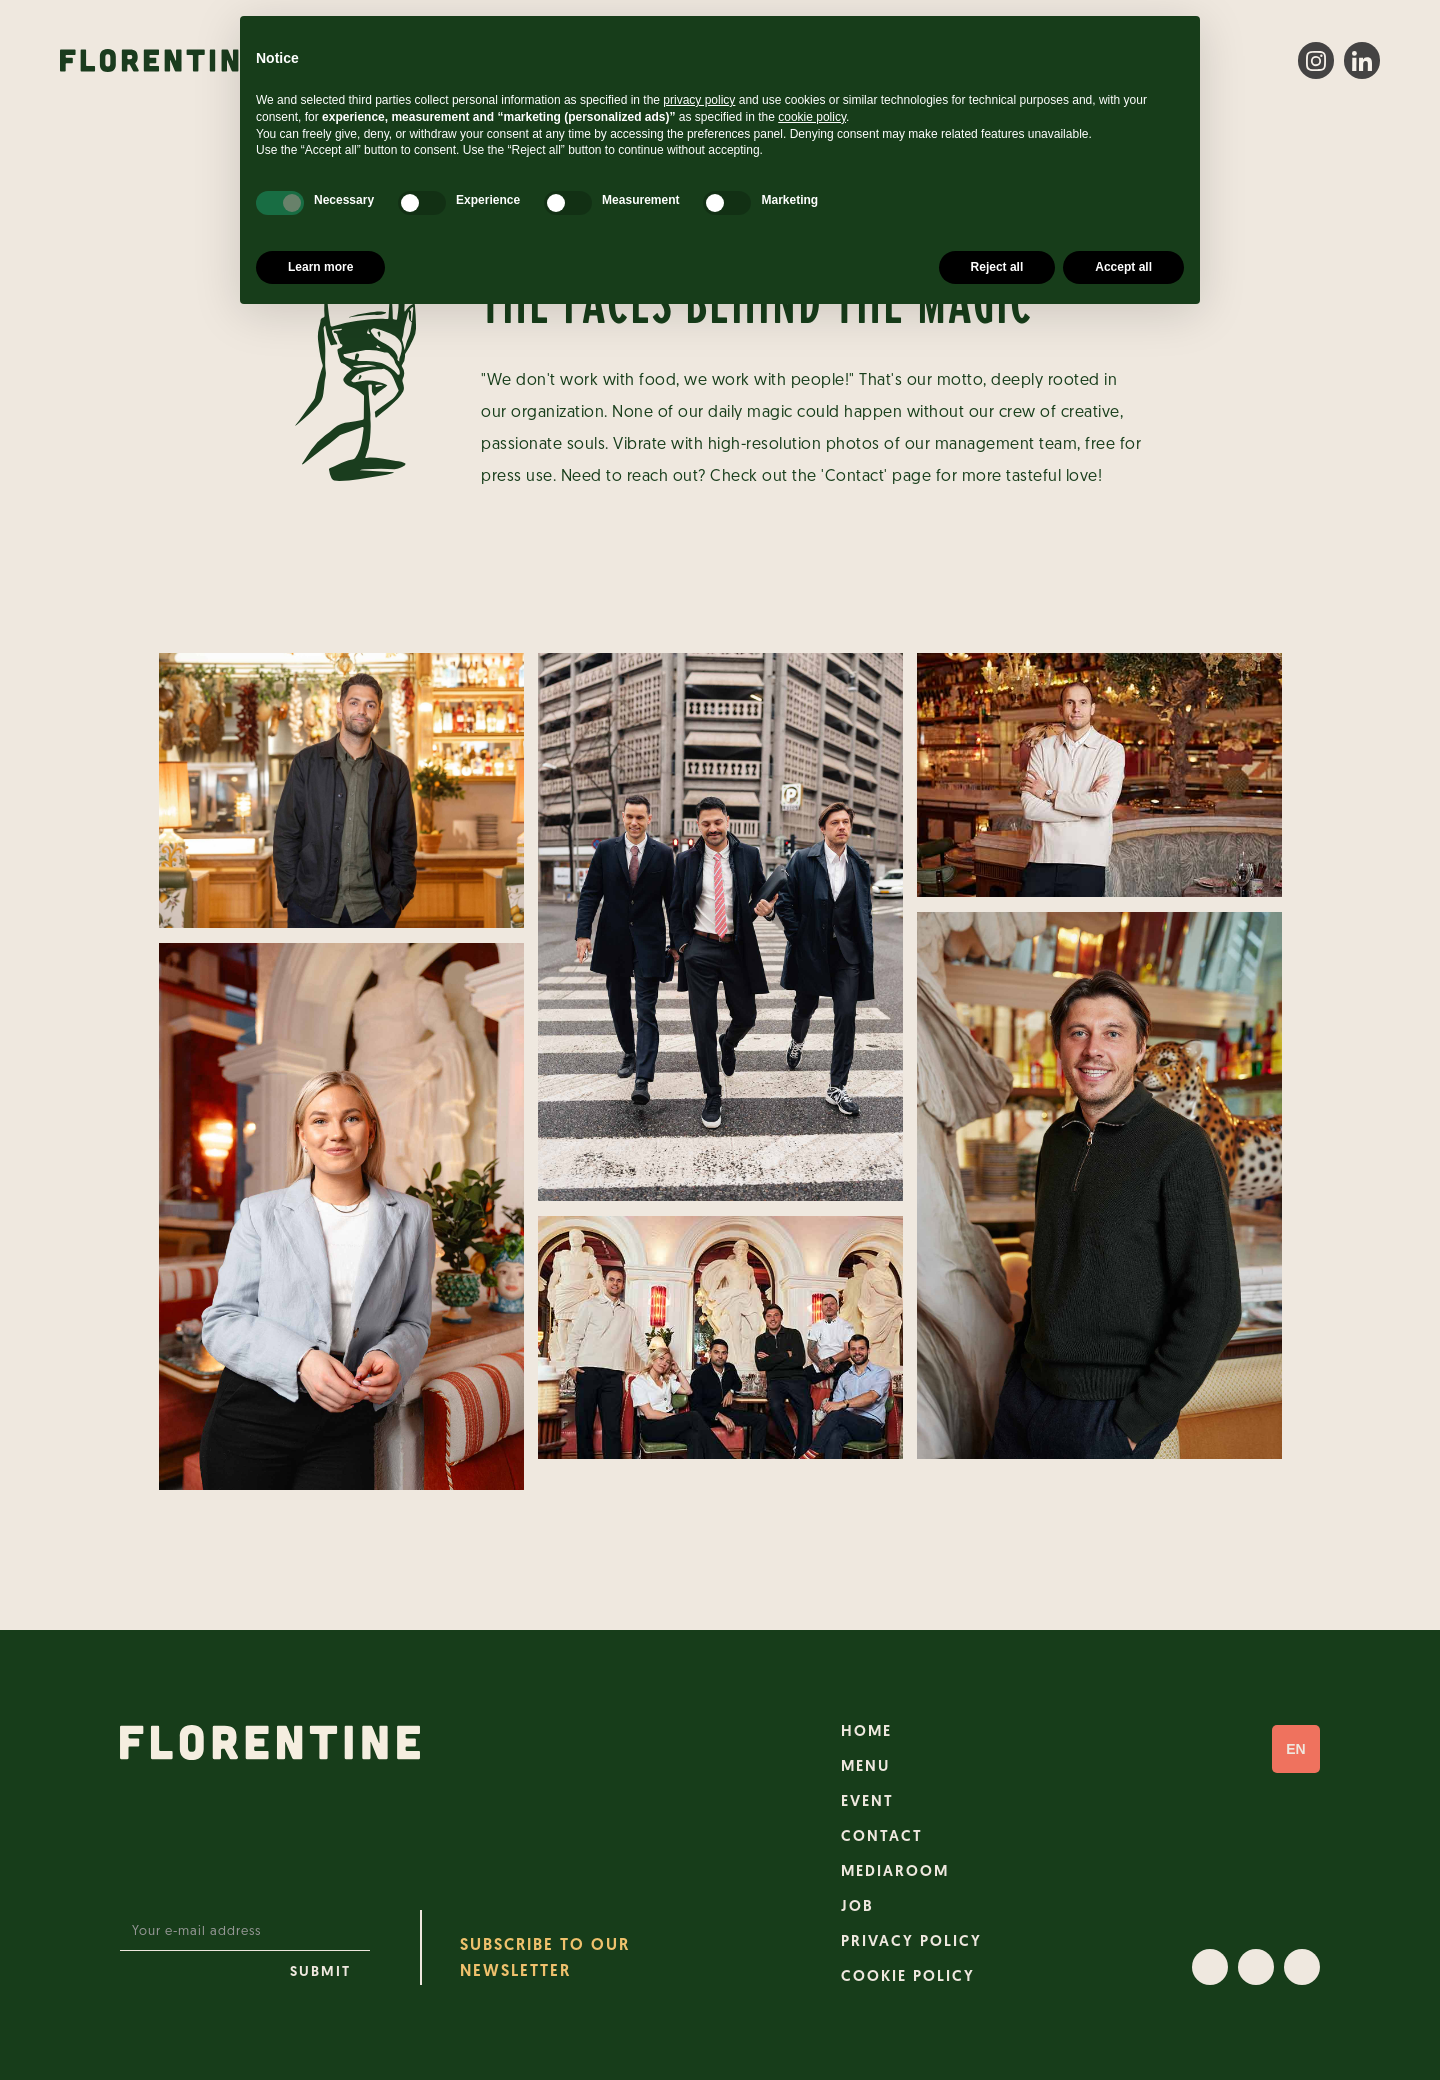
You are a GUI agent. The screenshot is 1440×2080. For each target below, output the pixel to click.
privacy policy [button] (699, 100)
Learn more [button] (320, 267)
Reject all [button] (997, 267)
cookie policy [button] (812, 117)
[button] (1296, 1749)
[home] (160, 60)
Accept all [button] (1123, 267)
